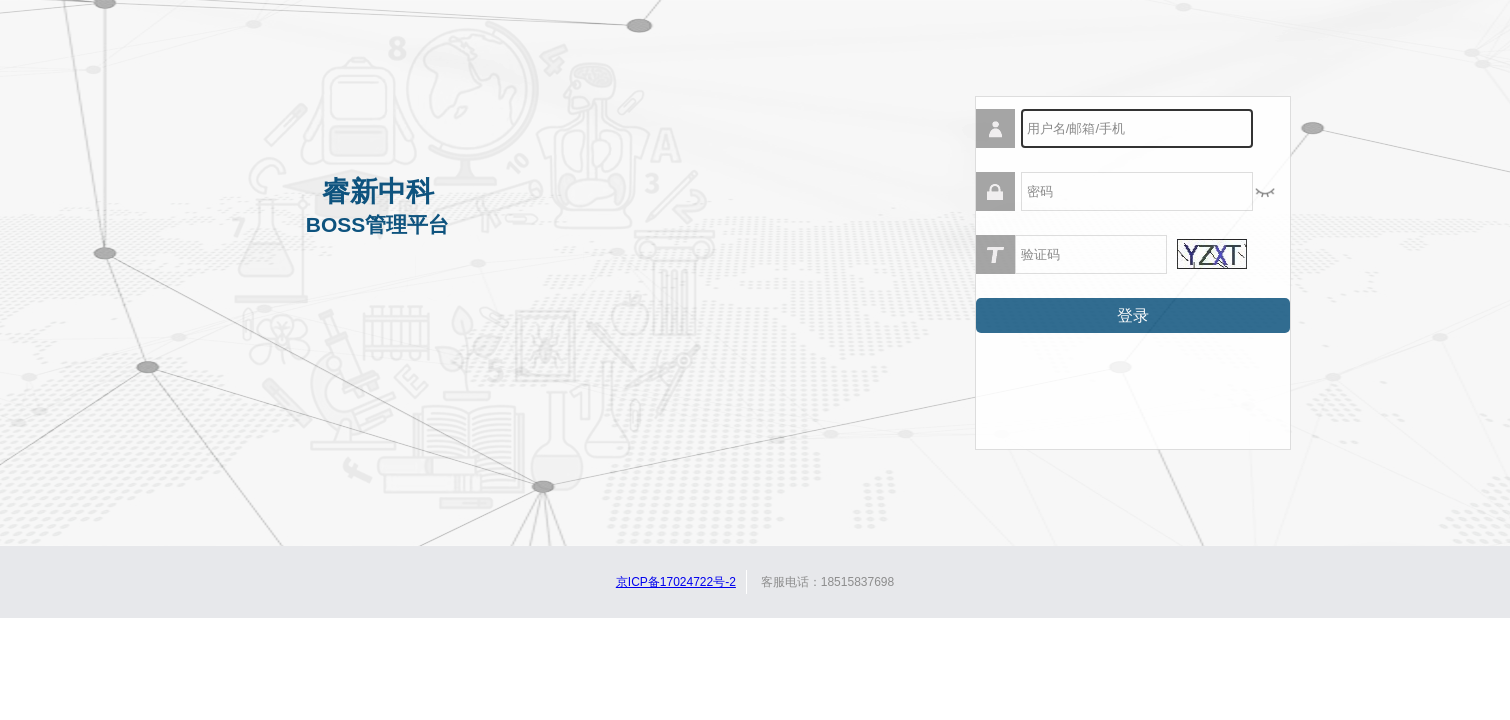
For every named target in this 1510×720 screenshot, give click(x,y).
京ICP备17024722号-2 (676, 582)
